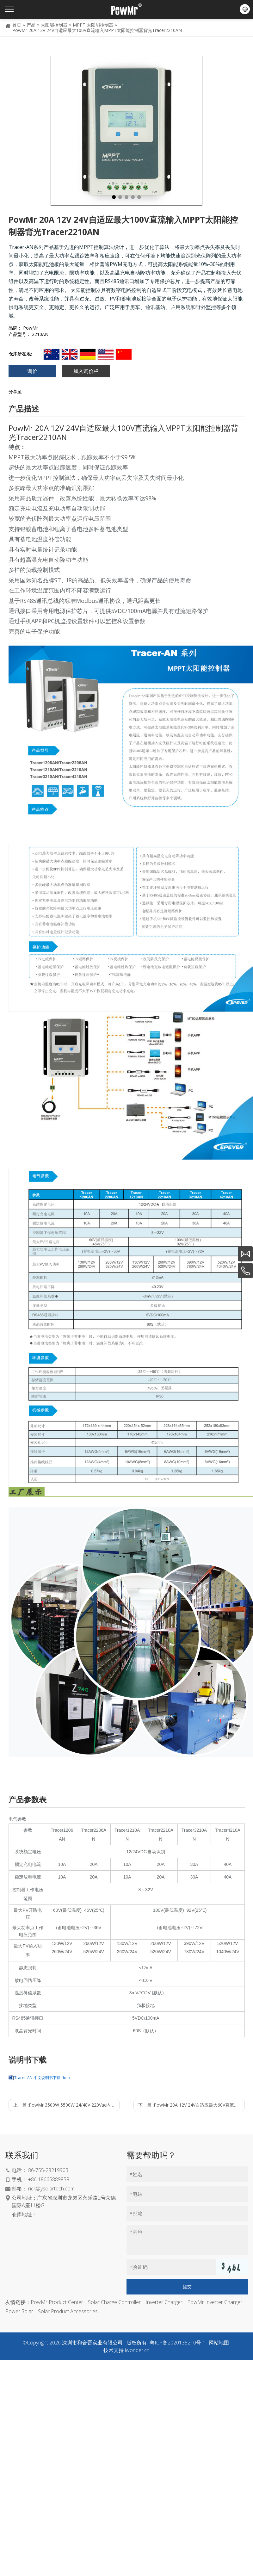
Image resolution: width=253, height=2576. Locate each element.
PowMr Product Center (57, 2302)
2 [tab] (120, 197)
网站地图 (219, 2342)
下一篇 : (191, 2105)
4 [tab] (133, 197)
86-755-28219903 (48, 2170)
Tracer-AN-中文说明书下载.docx (42, 2077)
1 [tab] (114, 197)
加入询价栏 (86, 371)
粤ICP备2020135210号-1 (178, 2342)
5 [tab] (139, 197)
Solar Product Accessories (68, 2311)
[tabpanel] (126, 130)
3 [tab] (126, 197)
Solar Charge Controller (114, 2302)
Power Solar (19, 2311)
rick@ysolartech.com (51, 2188)
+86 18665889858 (48, 2179)
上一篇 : (66, 2105)
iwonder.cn (137, 2350)
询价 (32, 371)
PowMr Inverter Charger (214, 2302)
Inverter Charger (163, 2302)
